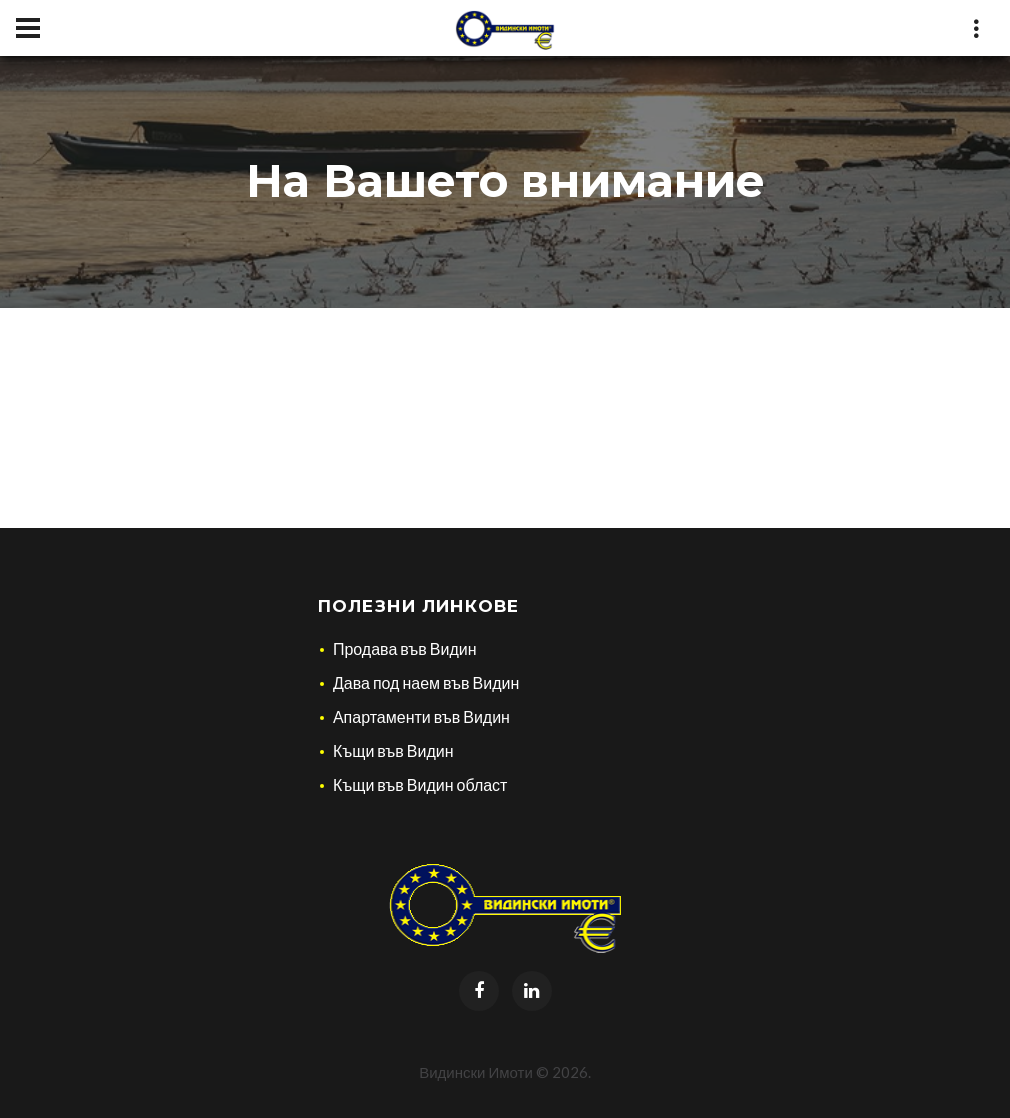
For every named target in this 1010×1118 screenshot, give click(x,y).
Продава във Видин (405, 648)
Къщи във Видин (393, 750)
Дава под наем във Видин (426, 682)
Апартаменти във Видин (421, 716)
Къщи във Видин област (420, 784)
